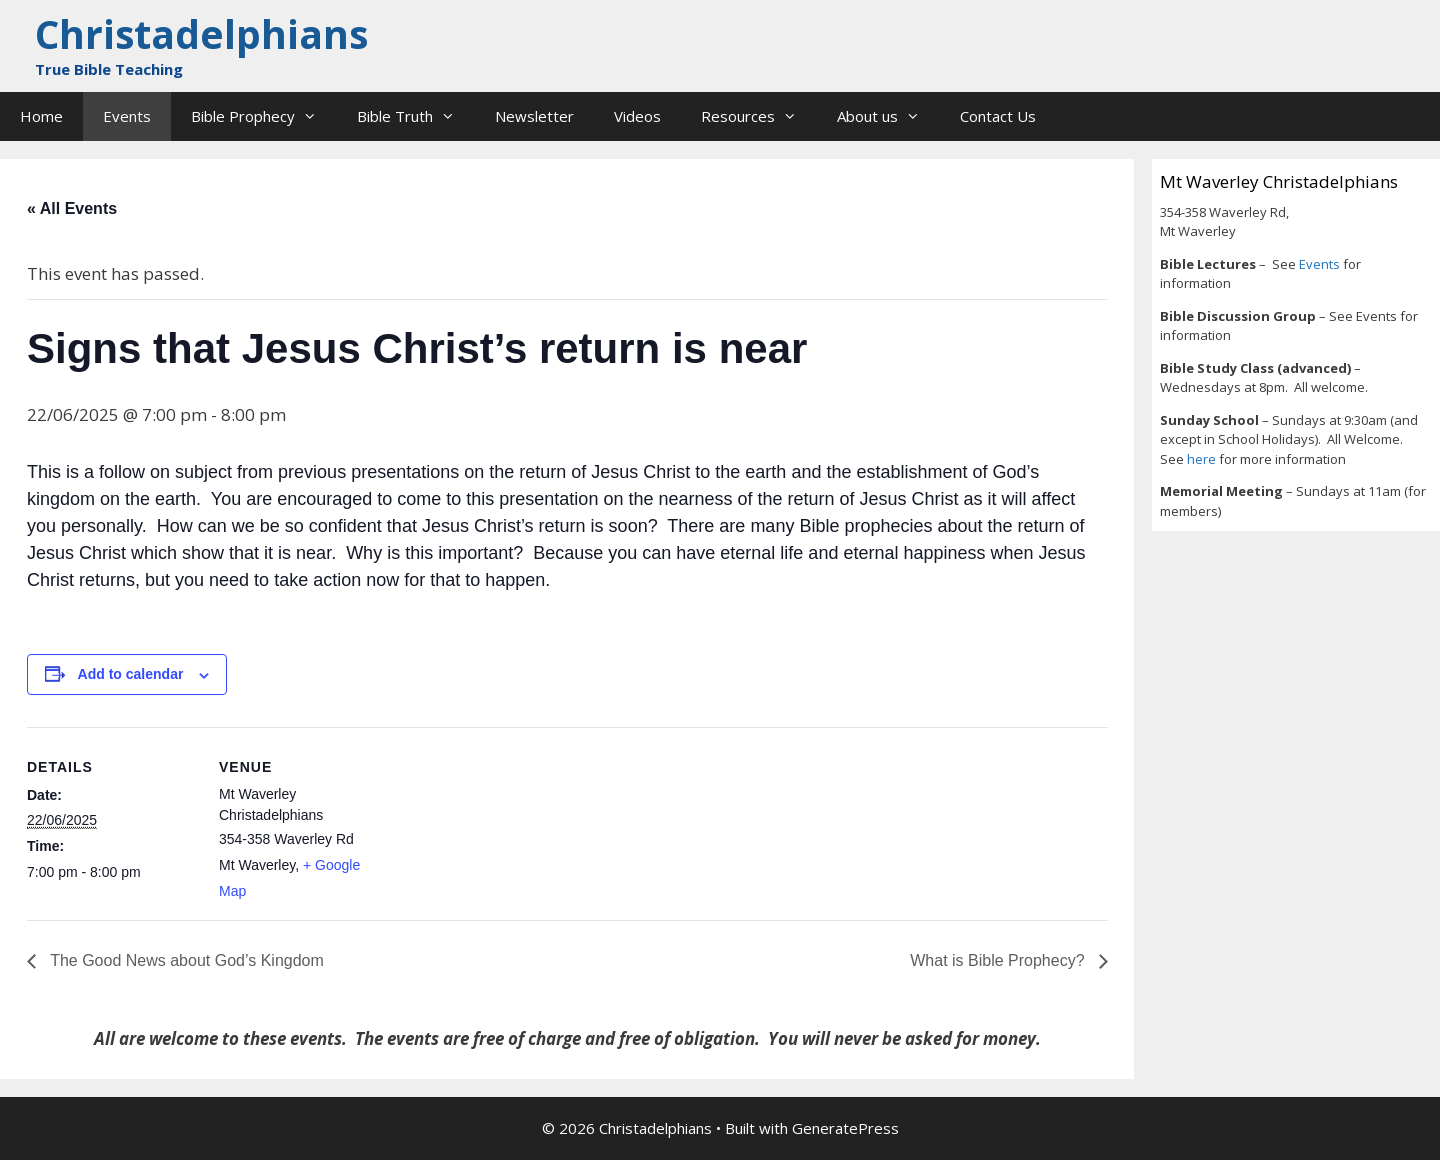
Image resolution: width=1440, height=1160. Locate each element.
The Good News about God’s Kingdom (185, 960)
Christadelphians (201, 33)
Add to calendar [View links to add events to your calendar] (131, 674)
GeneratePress (845, 1128)
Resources (759, 116)
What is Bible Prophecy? (999, 960)
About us (888, 116)
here (1203, 459)
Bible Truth (416, 116)
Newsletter (534, 116)
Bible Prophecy (264, 116)
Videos (637, 116)
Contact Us (998, 116)
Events (127, 116)
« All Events (72, 208)
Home (41, 116)
